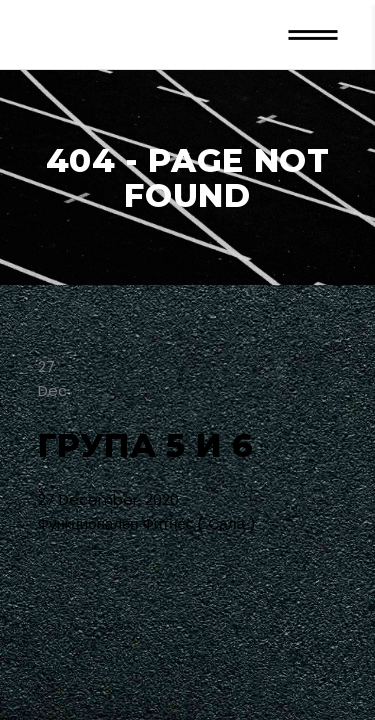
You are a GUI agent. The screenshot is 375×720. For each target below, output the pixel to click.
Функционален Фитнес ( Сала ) (147, 523)
